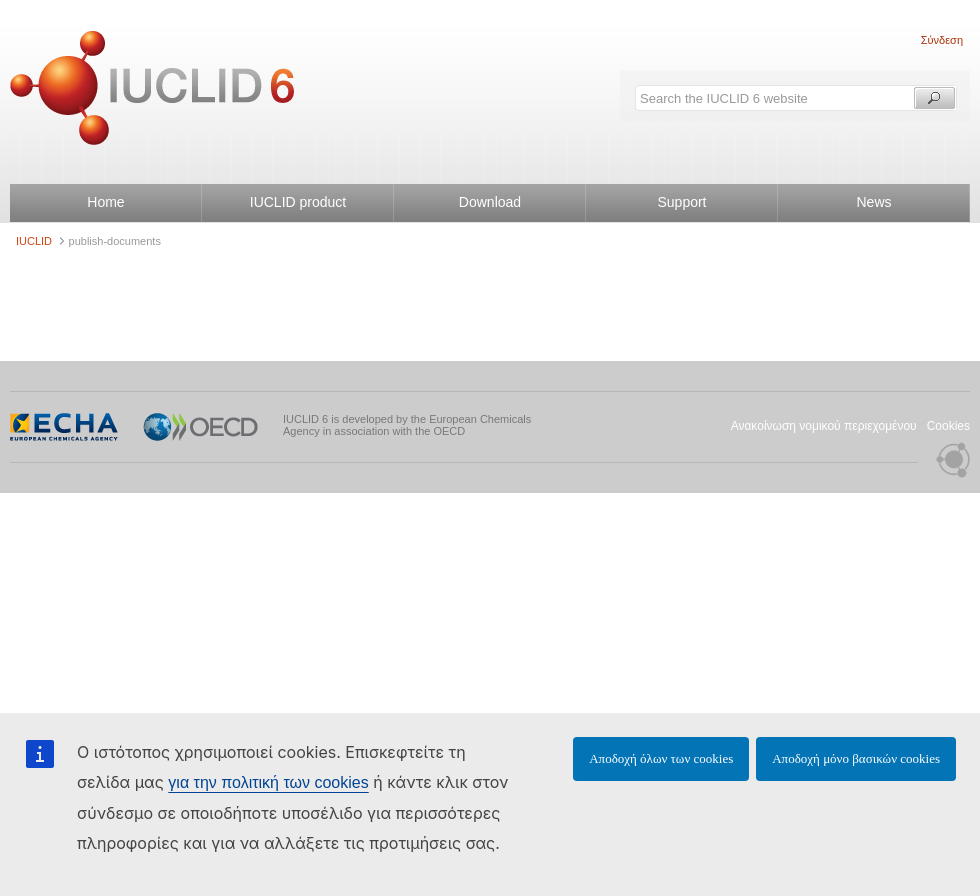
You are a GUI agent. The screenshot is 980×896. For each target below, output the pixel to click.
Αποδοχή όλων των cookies (661, 758)
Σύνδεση (942, 40)
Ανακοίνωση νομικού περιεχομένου (824, 426)
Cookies (948, 426)
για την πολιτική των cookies (268, 782)
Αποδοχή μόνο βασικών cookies (856, 758)
